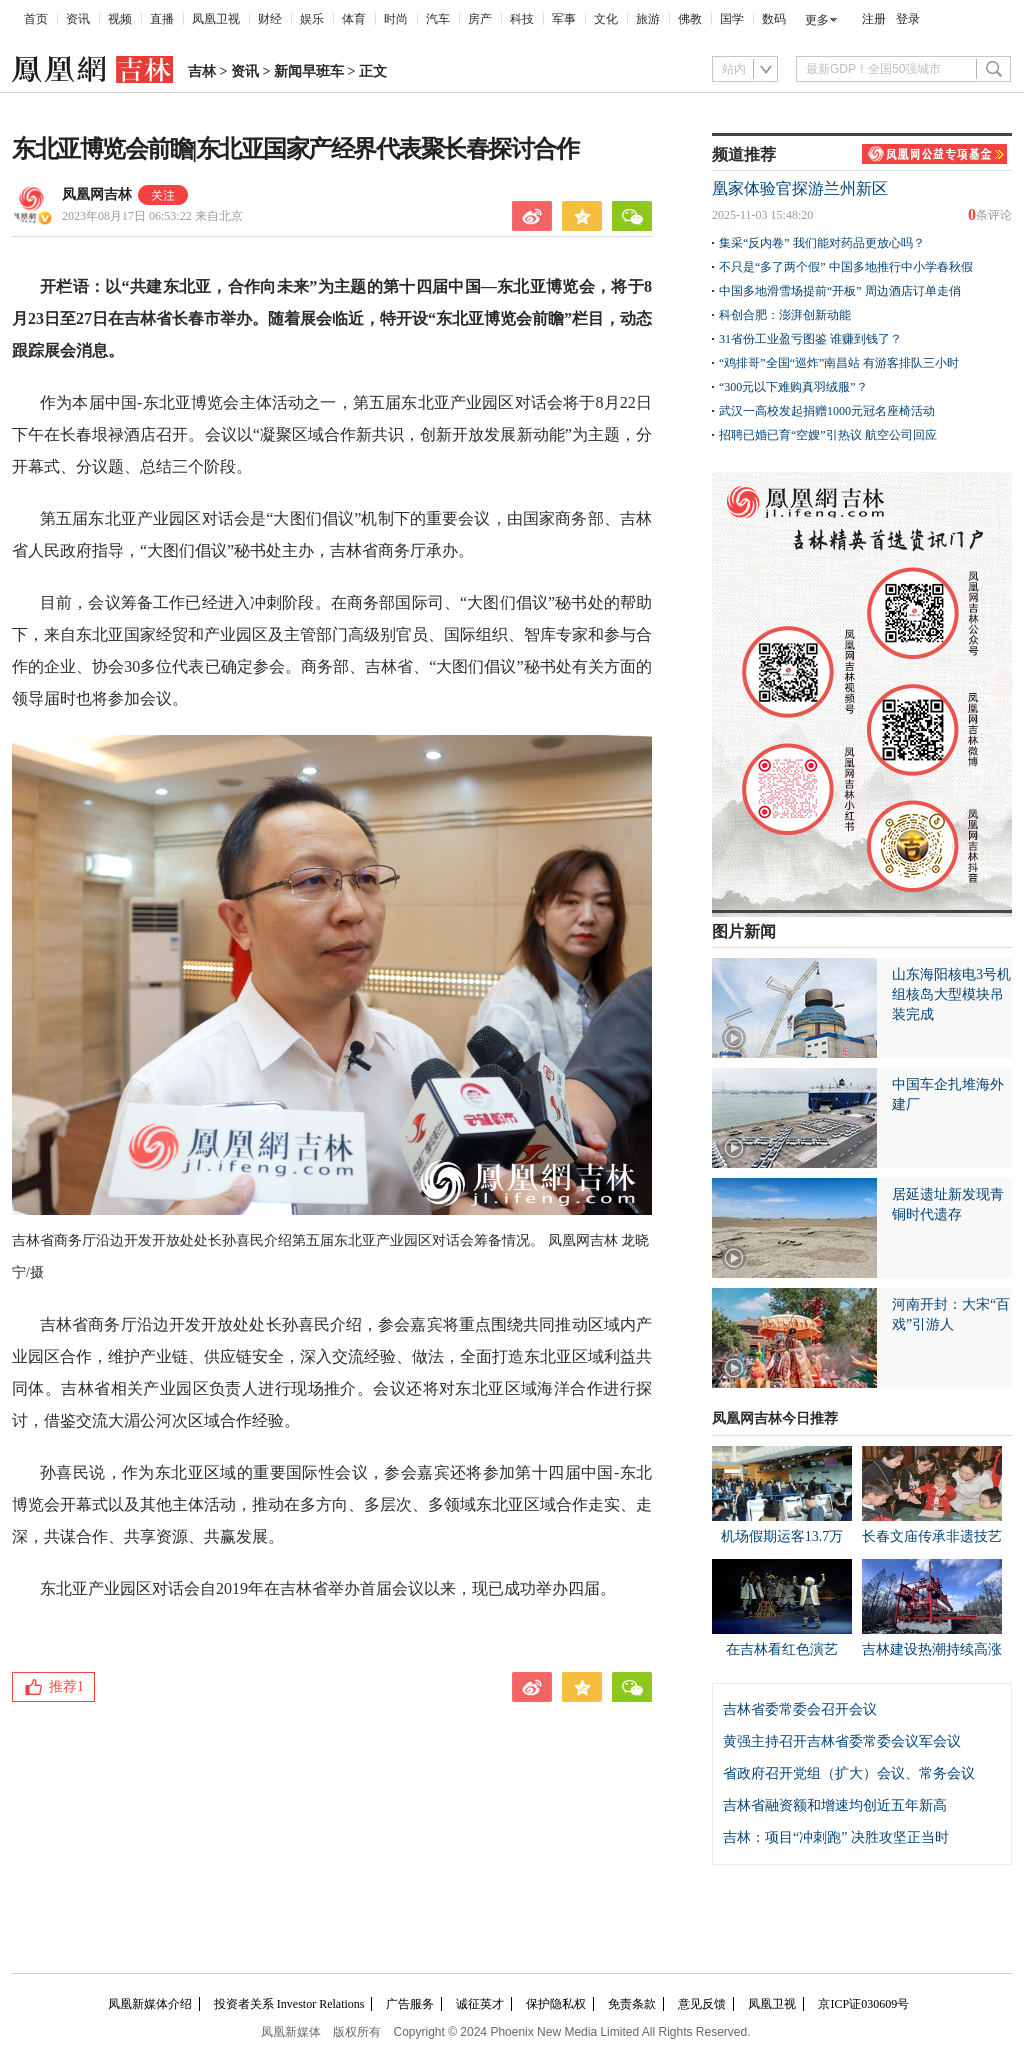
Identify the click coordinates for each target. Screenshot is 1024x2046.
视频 (120, 19)
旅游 (648, 19)
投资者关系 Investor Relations (289, 2004)
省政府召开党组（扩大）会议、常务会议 (849, 1773)
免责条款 (632, 2004)
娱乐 (312, 19)
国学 (732, 19)
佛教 (690, 19)
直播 (162, 19)
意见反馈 (702, 2004)
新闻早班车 (309, 71)
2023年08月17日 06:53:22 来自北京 (152, 216)
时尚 (396, 19)
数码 (774, 19)
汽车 (438, 19)
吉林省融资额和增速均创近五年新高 (835, 1805)
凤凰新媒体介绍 (150, 2004)
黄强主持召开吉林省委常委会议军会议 (842, 1741)
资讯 (78, 19)
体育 (354, 19)
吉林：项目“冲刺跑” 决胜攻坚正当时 (836, 1837)
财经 (270, 19)
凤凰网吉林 (97, 194)
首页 (36, 19)
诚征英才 (480, 2004)
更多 (817, 20)
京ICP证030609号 (863, 2004)
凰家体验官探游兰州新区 (800, 188)
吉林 (202, 71)
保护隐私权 (556, 2004)
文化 (606, 19)
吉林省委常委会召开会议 (800, 1709)
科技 (522, 19)
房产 (480, 19)
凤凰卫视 (216, 19)
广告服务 (410, 2004)
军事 (564, 19)
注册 (874, 19)
